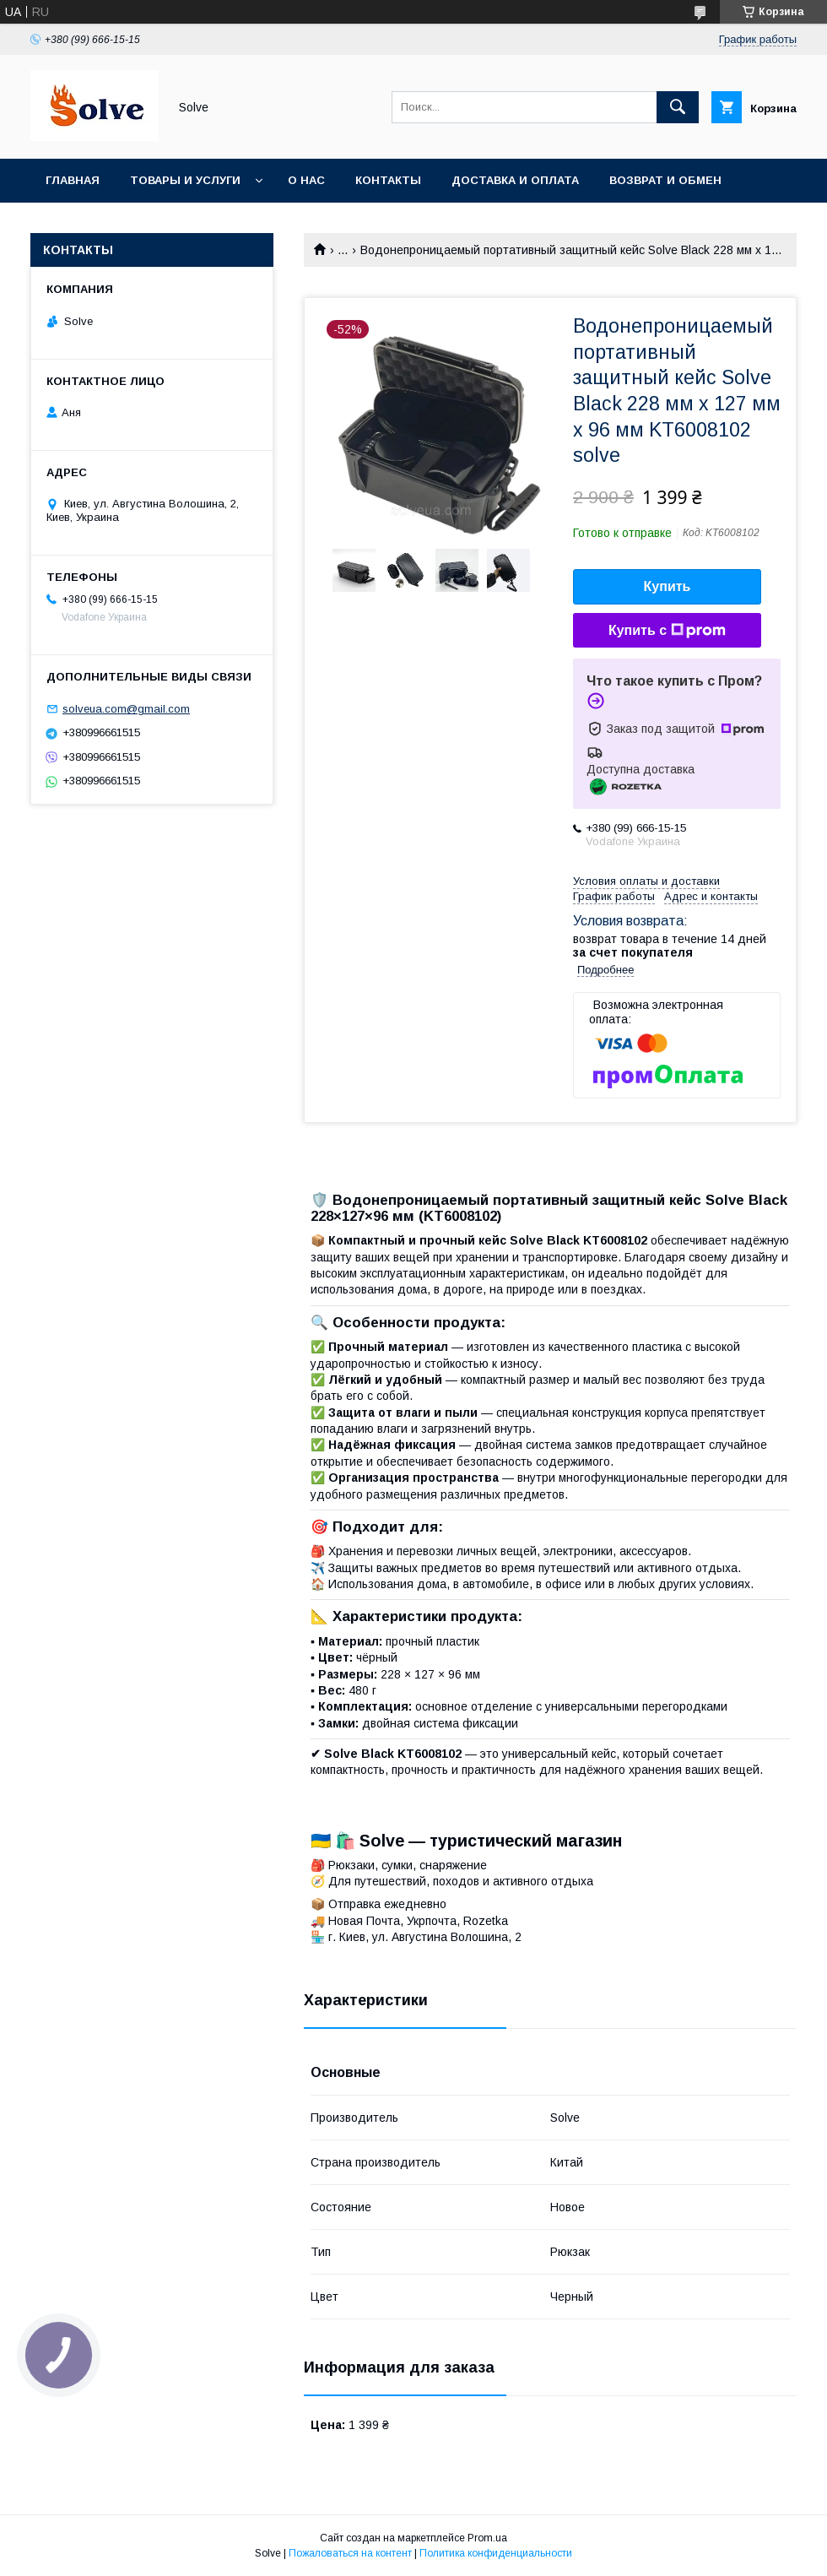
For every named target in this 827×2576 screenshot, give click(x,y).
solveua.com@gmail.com (126, 708)
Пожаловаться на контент (350, 2553)
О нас (306, 180)
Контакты (388, 180)
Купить (667, 586)
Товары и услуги (185, 180)
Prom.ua (487, 2538)
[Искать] (678, 107)
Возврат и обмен (665, 180)
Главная (73, 180)
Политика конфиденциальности (495, 2553)
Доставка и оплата (515, 180)
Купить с (667, 630)
